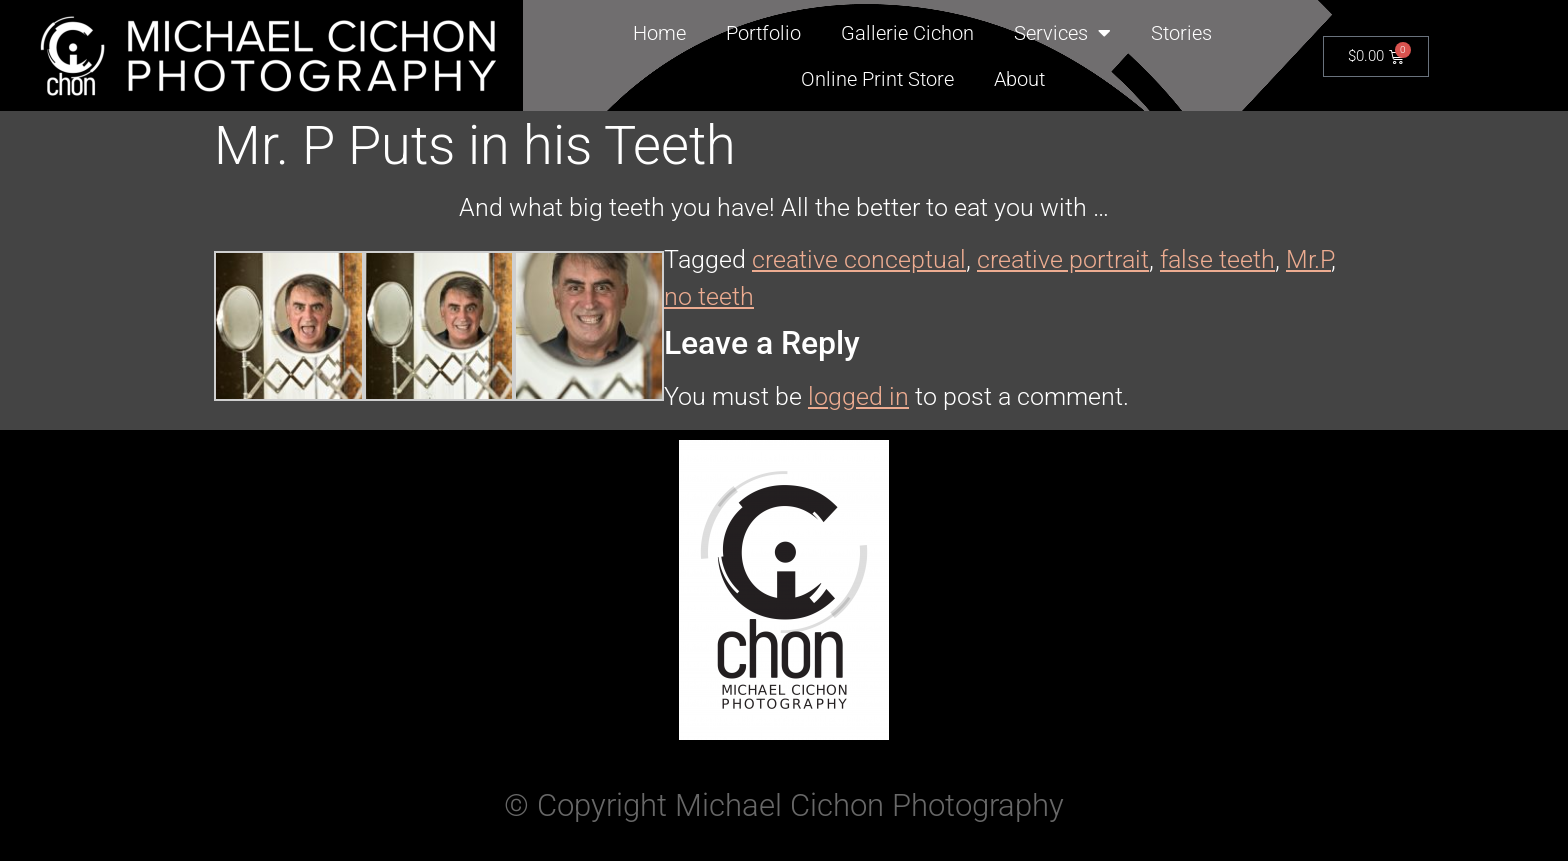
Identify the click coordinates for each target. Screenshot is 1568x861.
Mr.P (1308, 259)
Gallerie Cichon (907, 33)
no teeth (709, 296)
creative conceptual (859, 259)
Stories (1181, 33)
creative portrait (1063, 259)
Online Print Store (877, 79)
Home (659, 33)
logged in (858, 396)
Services (1062, 33)
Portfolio (763, 33)
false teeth (1217, 259)
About (1019, 79)
